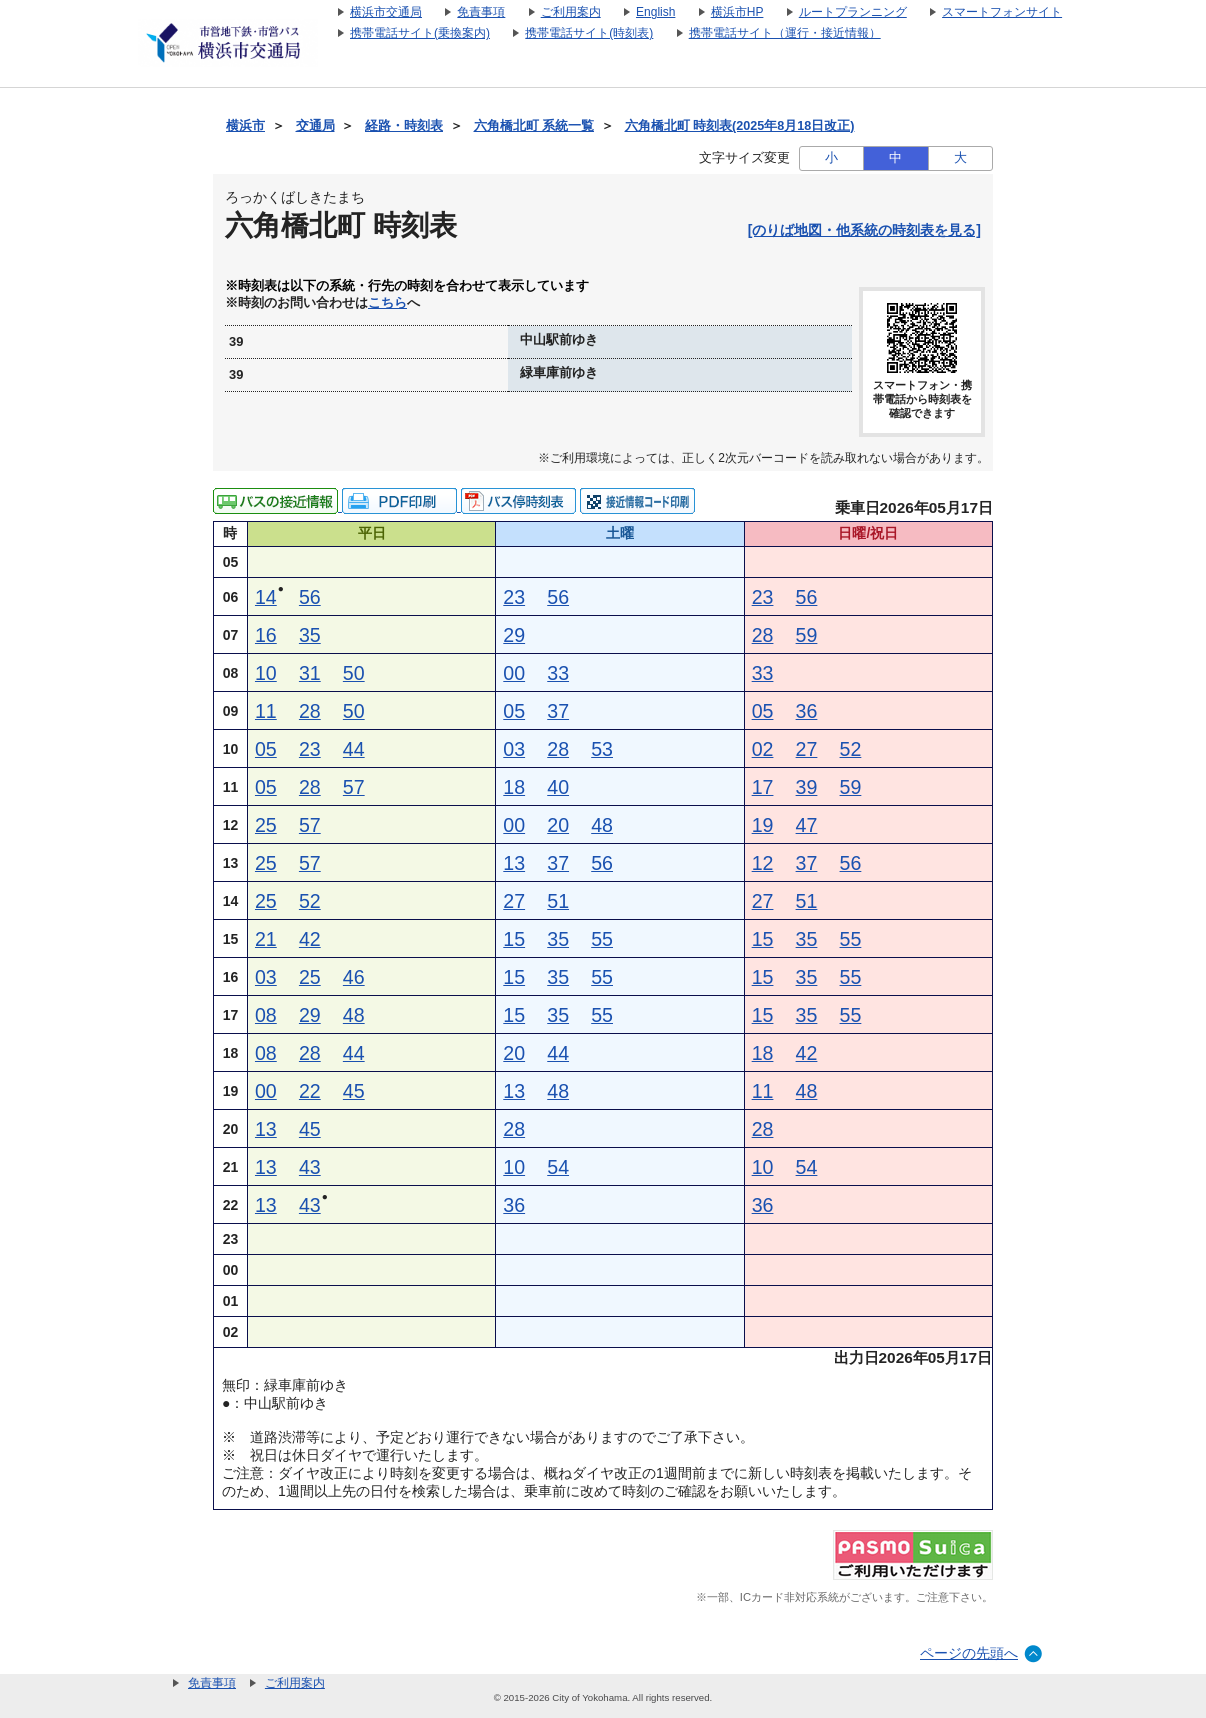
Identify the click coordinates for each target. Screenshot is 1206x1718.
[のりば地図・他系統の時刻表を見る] (864, 230)
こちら (387, 303)
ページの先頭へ (969, 1653)
